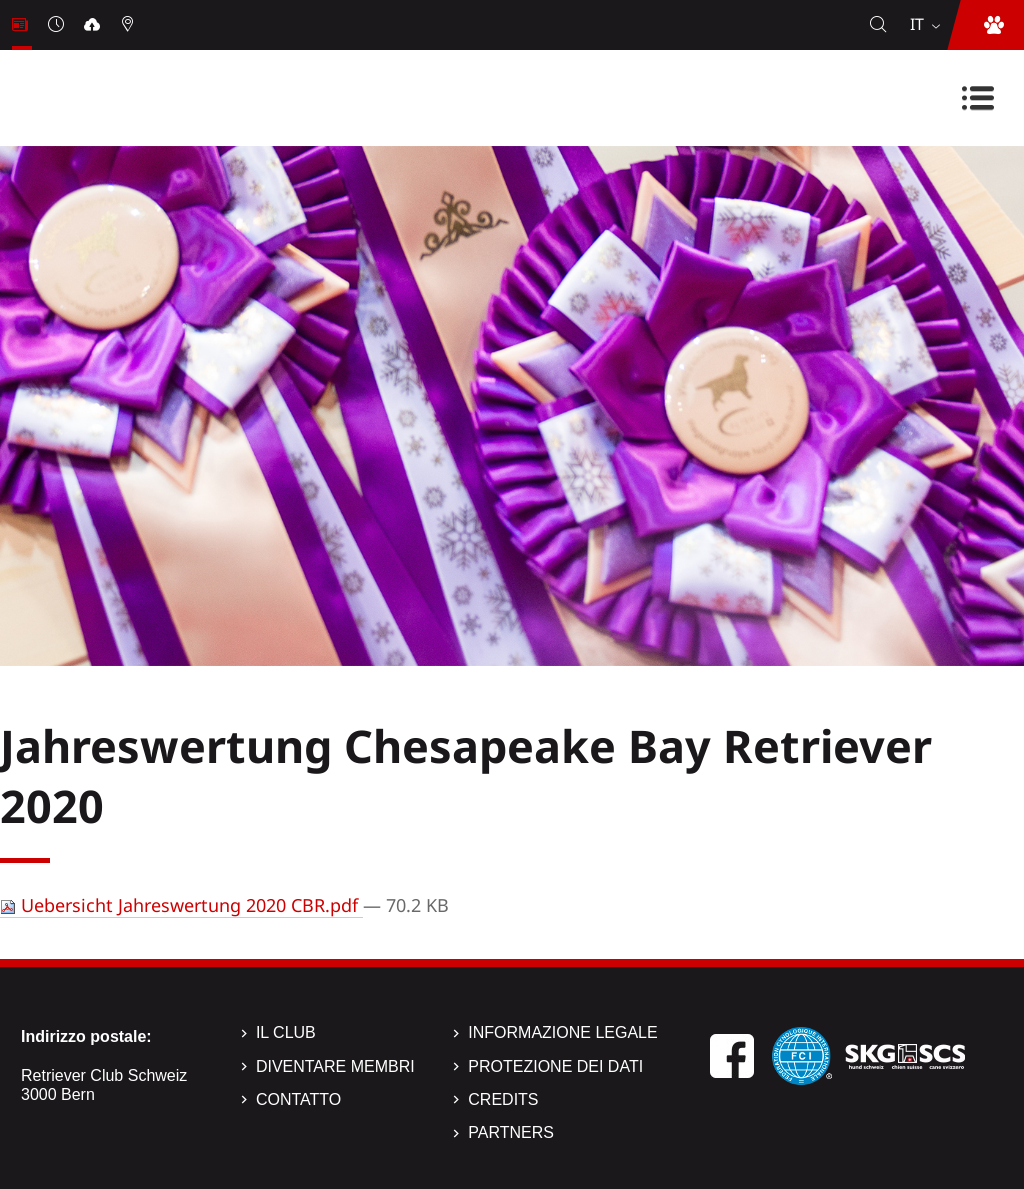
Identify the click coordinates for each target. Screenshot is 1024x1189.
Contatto (298, 1099)
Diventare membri (335, 1066)
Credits (503, 1099)
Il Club (286, 1032)
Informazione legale (562, 1032)
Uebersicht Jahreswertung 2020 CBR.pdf (181, 905)
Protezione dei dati (555, 1066)
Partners (511, 1132)
